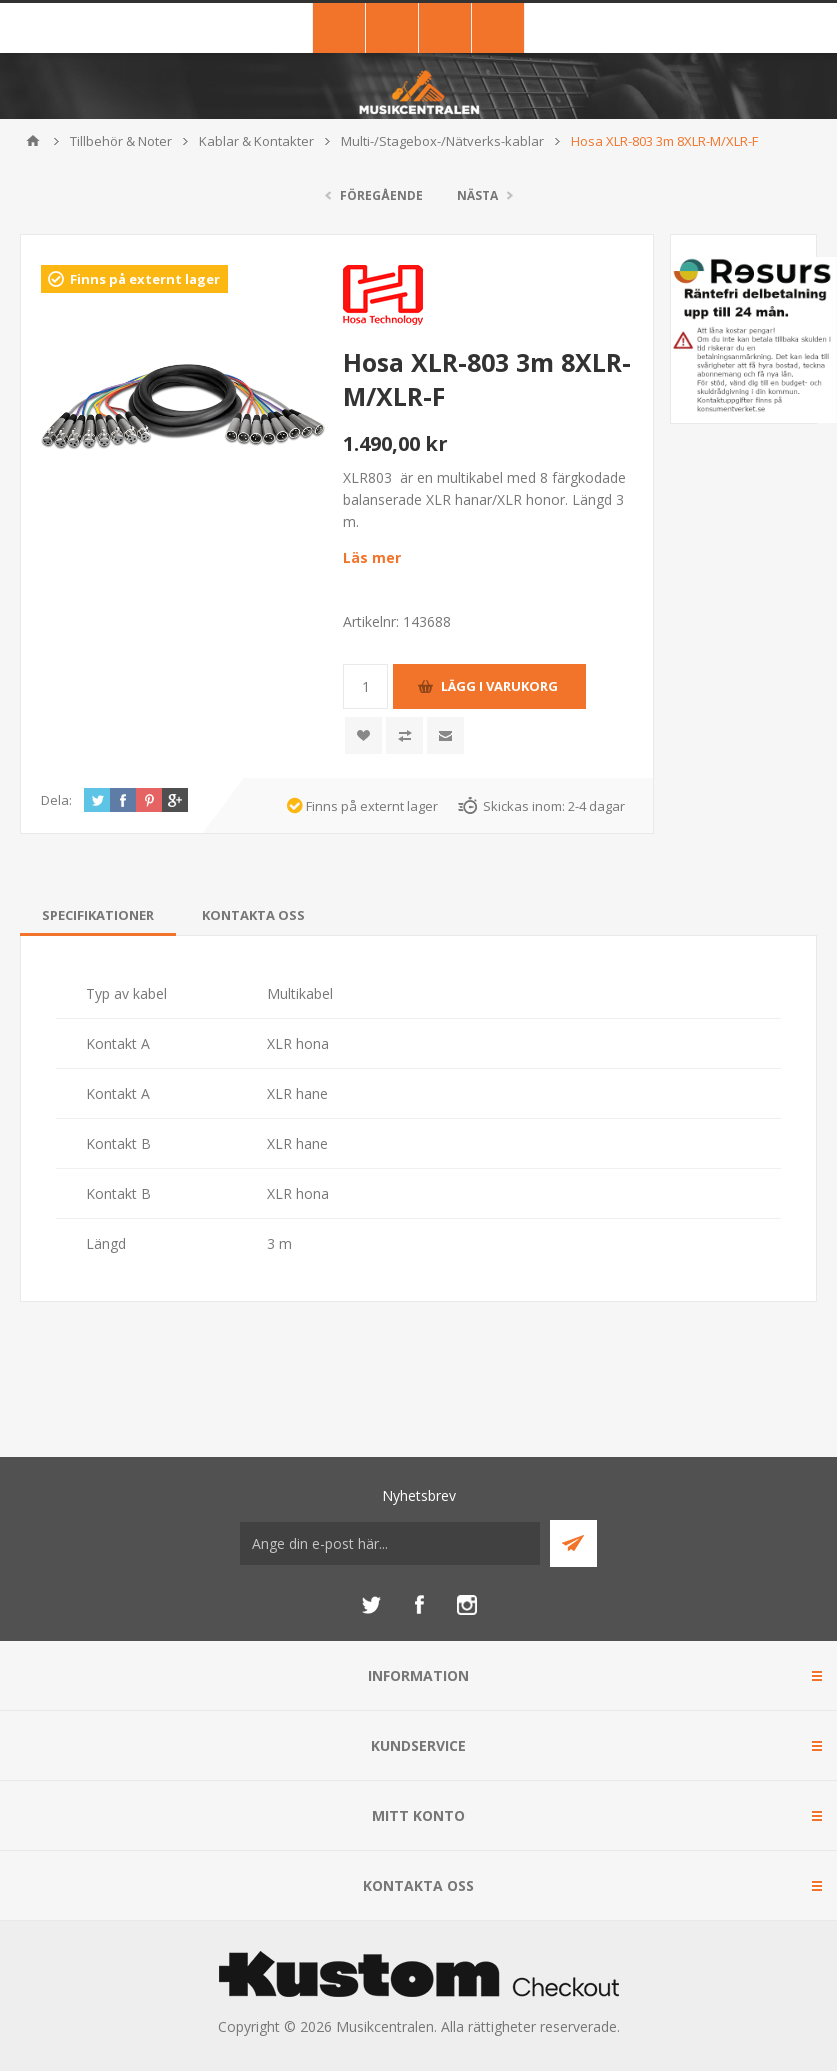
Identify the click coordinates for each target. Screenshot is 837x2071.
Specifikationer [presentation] (98, 915)
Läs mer (372, 557)
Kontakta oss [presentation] (253, 915)
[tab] (98, 915)
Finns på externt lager (145, 279)
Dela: (56, 800)
